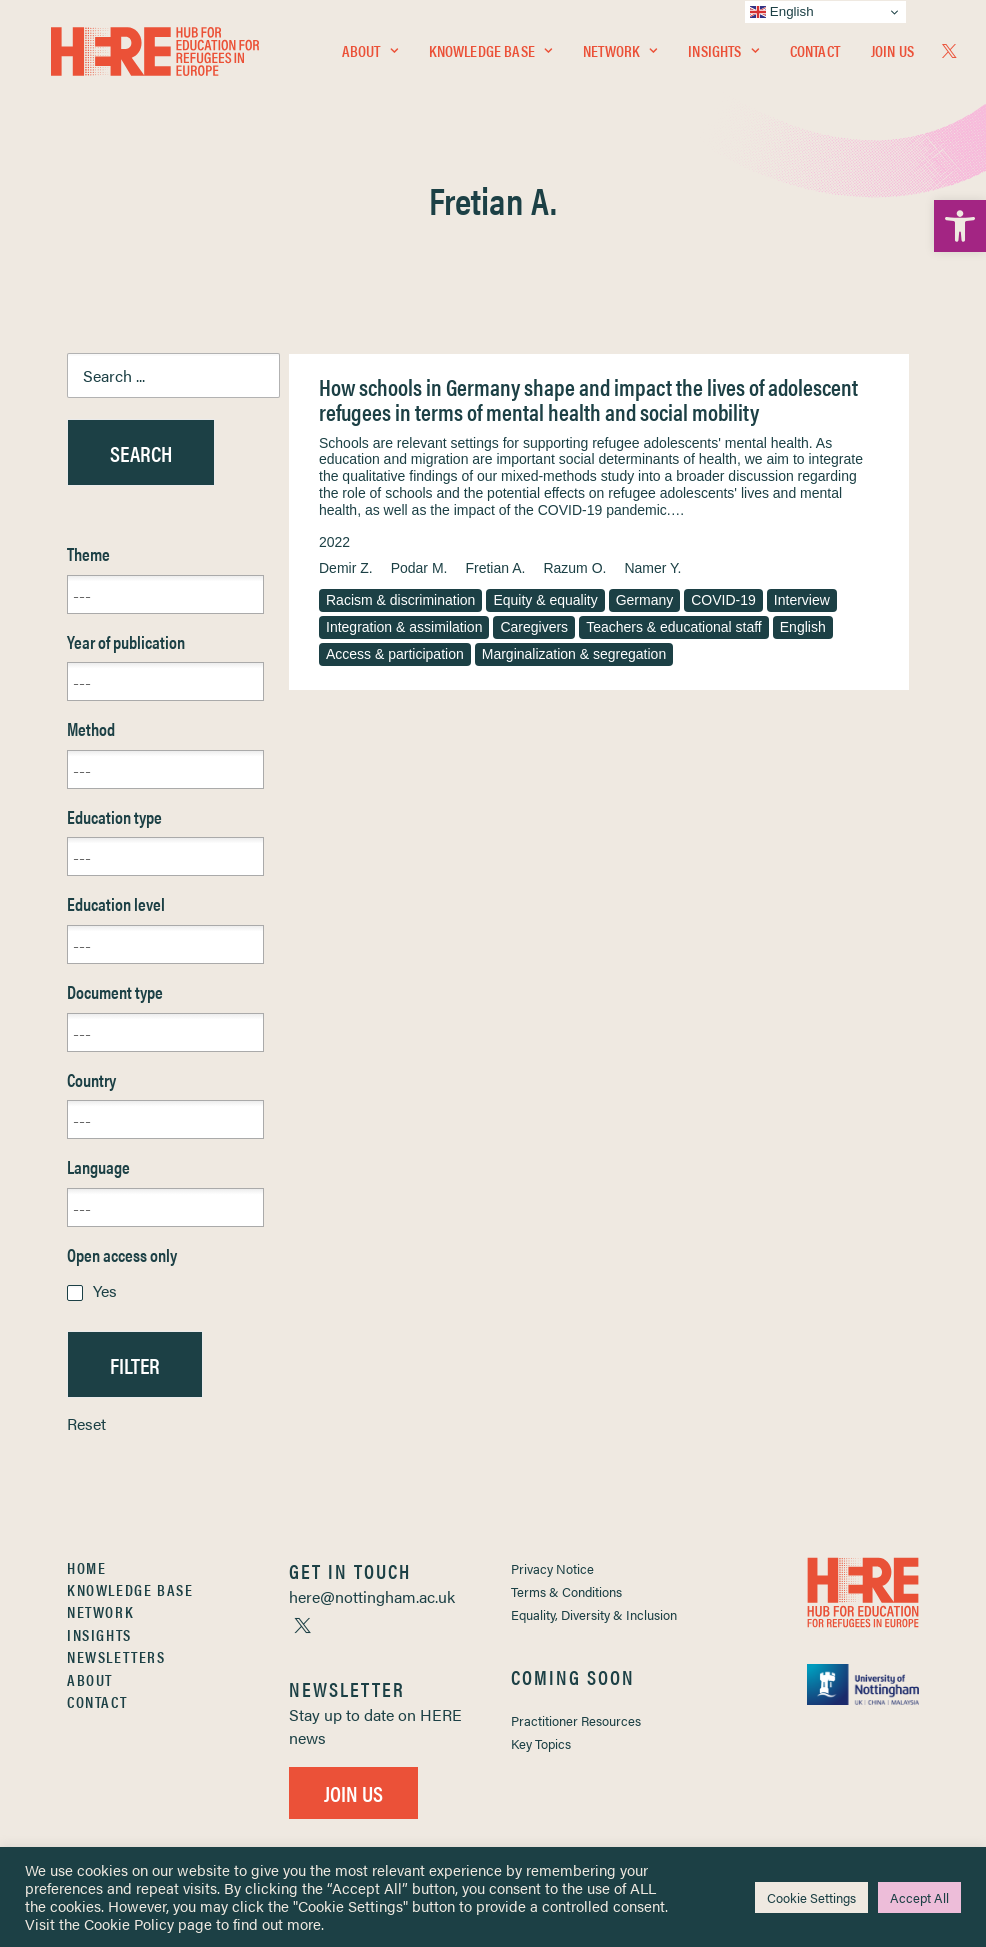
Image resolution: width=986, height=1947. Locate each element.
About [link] (370, 56)
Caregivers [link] (534, 627)
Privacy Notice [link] (552, 1568)
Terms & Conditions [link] (566, 1591)
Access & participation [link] (395, 654)
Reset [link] (86, 1423)
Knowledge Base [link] (490, 56)
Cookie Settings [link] (811, 1897)
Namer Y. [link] (652, 568)
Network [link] (620, 56)
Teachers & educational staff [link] (674, 627)
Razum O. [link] (574, 568)
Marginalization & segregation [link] (574, 654)
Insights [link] (723, 56)
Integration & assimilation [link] (404, 627)
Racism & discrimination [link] (400, 600)
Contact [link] (815, 56)
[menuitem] (370, 57)
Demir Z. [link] (346, 568)
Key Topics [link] (541, 1743)
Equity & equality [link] (545, 600)
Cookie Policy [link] (129, 1923)
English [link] (803, 627)
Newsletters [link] (116, 1656)
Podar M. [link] (419, 568)
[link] (960, 226)
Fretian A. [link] (495, 568)
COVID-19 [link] (723, 600)
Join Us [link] (892, 56)
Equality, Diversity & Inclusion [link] (594, 1614)
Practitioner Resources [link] (576, 1720)
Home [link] (86, 1567)
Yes (105, 1290)
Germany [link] (645, 600)
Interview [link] (802, 600)
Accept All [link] (919, 1897)
